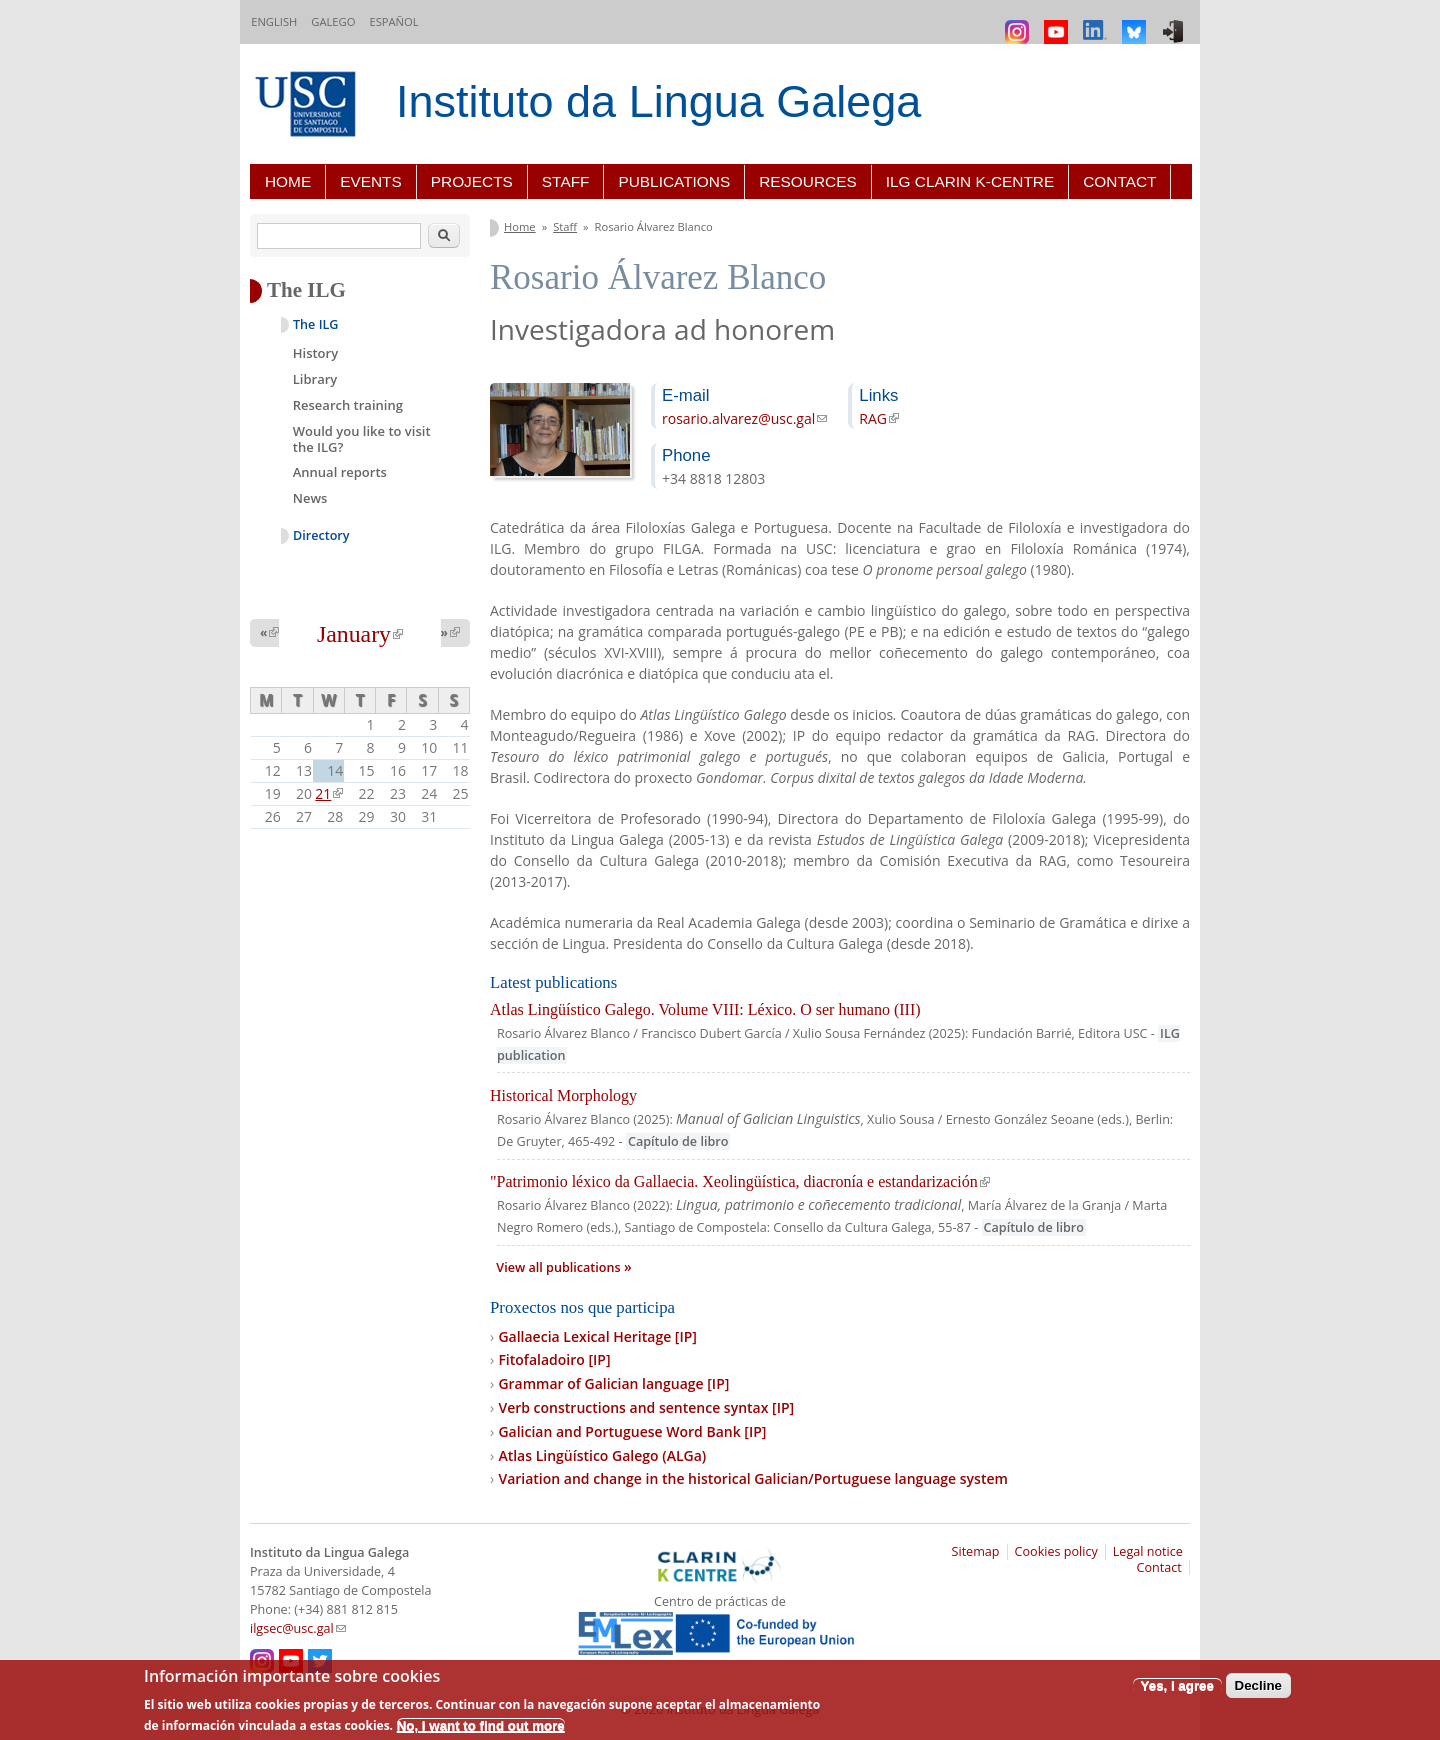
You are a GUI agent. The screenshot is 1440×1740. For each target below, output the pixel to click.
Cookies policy (1056, 1551)
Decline (1258, 1685)
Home (288, 181)
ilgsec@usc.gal (298, 1628)
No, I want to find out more (481, 1725)
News (310, 498)
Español (393, 21)
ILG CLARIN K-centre (970, 181)
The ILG (315, 324)
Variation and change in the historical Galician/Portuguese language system (752, 1478)
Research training (348, 405)
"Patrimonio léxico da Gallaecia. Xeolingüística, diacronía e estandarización (740, 1181)
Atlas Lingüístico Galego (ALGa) (602, 1455)
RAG (879, 418)
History (315, 353)
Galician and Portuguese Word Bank (632, 1431)
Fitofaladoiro (554, 1359)
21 (329, 793)
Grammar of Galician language (613, 1383)
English (274, 21)
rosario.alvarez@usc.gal (744, 418)
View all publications (560, 1267)
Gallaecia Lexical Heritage (597, 1336)
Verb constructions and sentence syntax (646, 1407)
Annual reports (340, 472)
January (360, 634)
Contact (1119, 181)
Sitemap (976, 1551)
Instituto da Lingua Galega (658, 101)
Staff (566, 181)
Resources (808, 181)
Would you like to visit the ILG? (362, 439)
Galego (333, 21)
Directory (321, 535)
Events (371, 181)
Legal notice (1148, 1551)
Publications (674, 181)
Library (315, 379)
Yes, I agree (1177, 1685)
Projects (472, 181)
